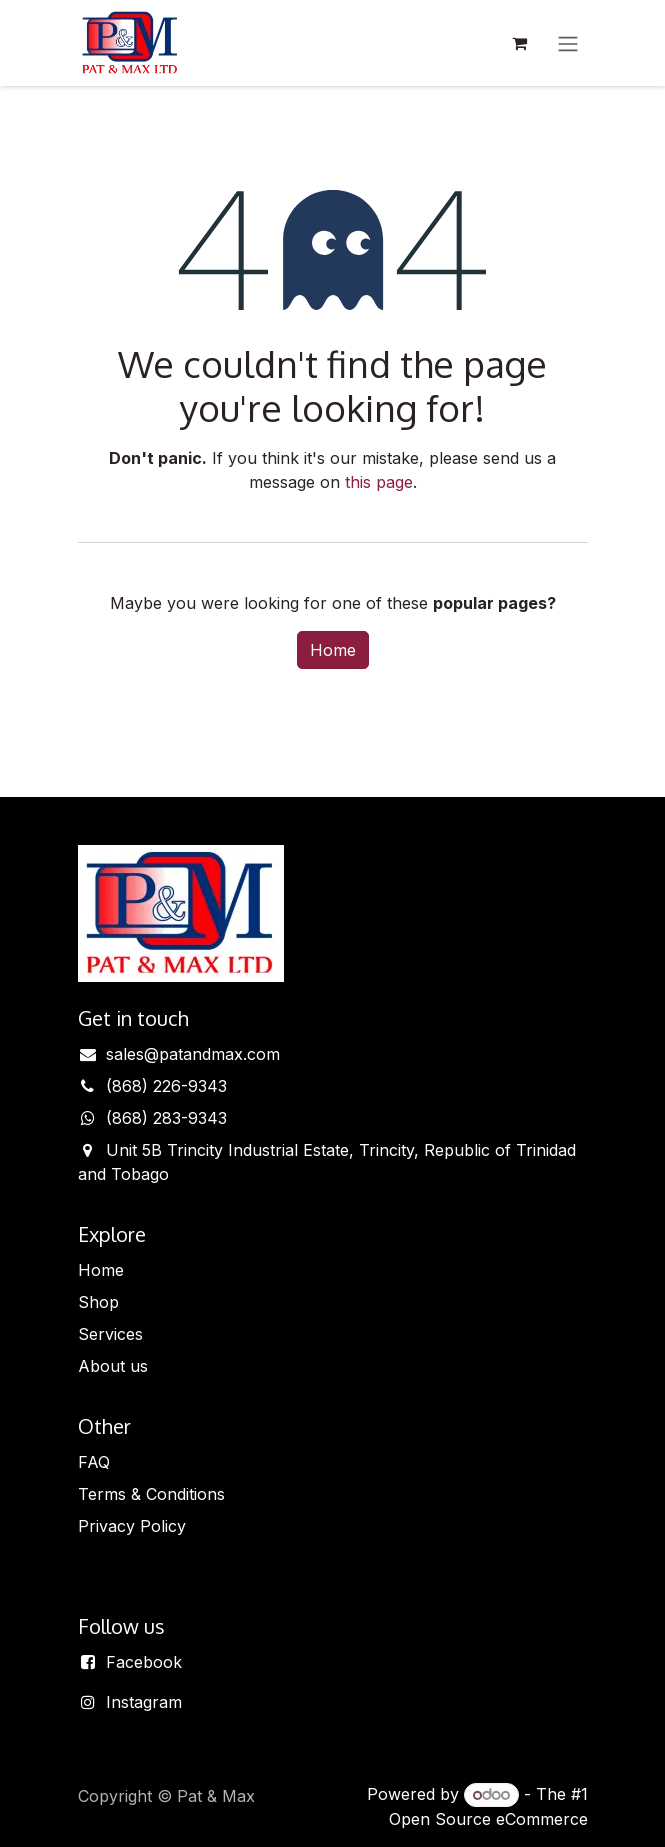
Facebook (144, 1662)
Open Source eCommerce (488, 1819)
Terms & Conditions (151, 1494)
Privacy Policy (132, 1526)
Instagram (144, 1702)
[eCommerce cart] (520, 43)
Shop (98, 1302)
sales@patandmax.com (193, 1054)
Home (333, 650)
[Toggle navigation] (568, 43)
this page (379, 482)
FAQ (94, 1462)
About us (113, 1366)
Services (110, 1334)
